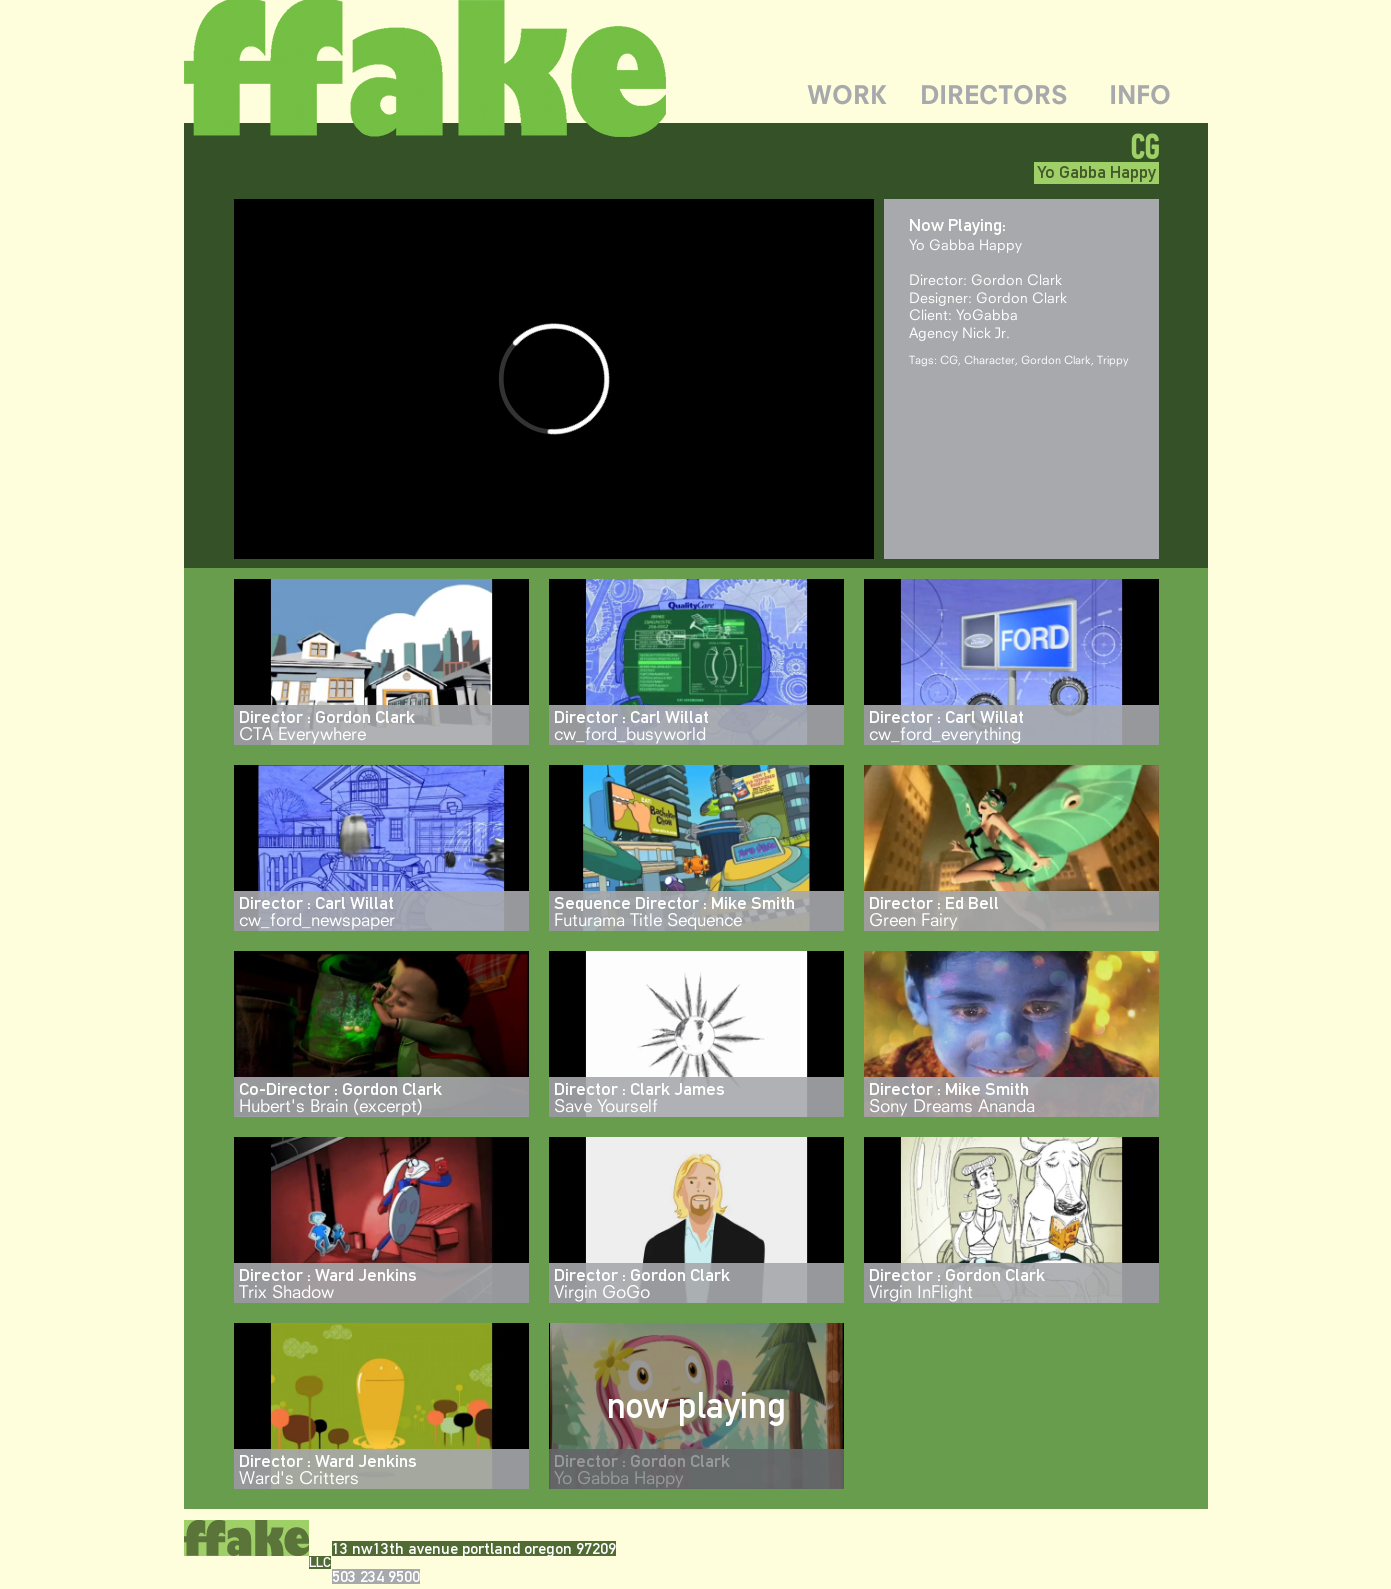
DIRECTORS (994, 94)
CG (949, 359)
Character (989, 359)
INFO (1140, 94)
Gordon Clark (1056, 359)
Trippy (1113, 359)
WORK (847, 94)
